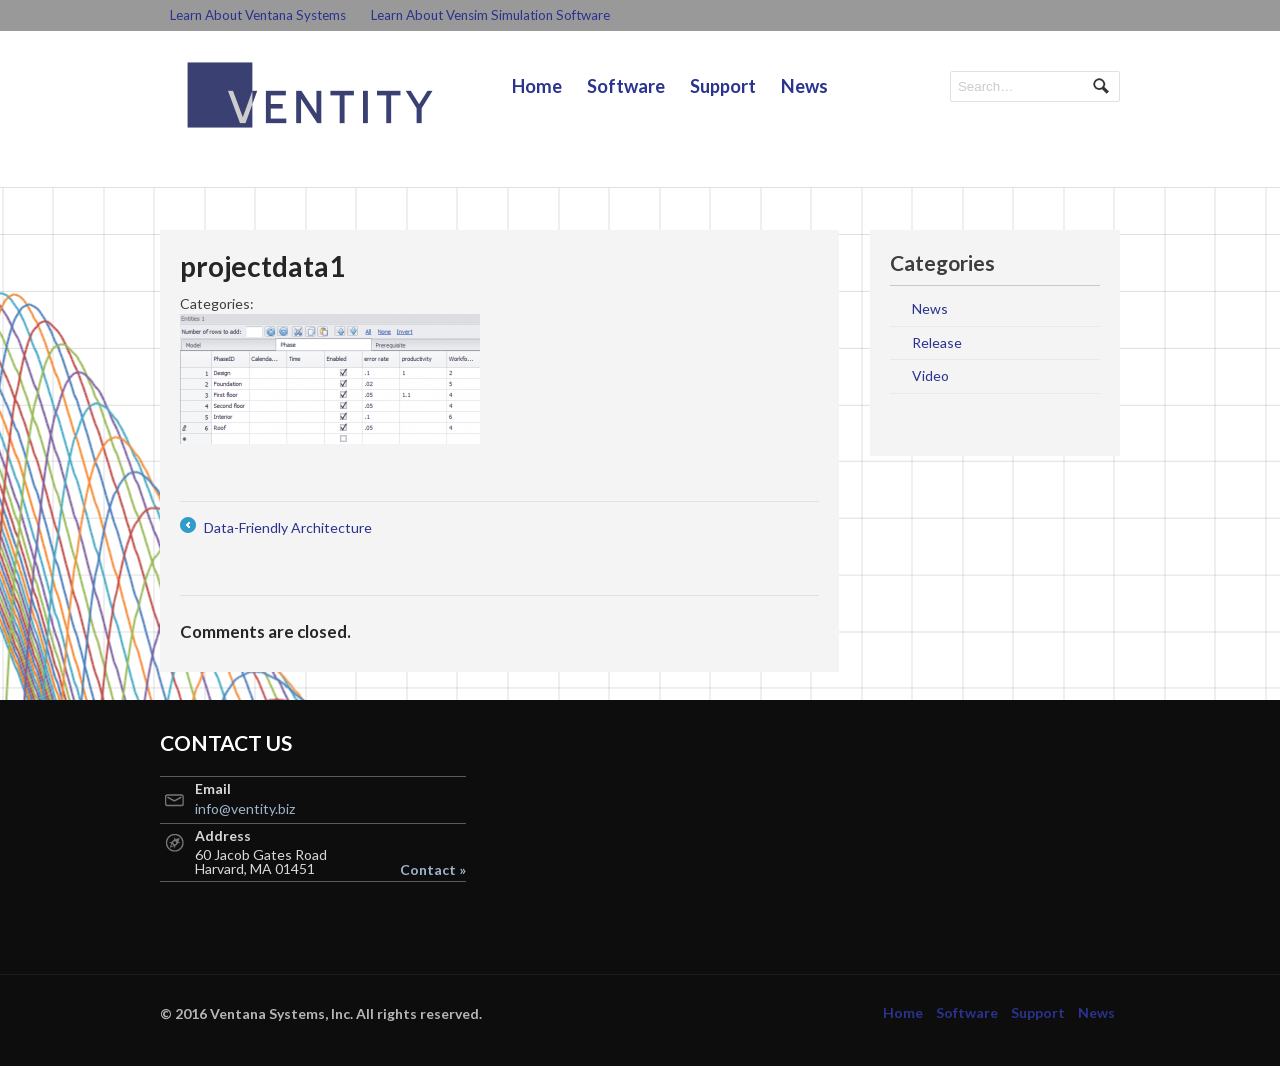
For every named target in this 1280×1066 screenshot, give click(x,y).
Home (537, 86)
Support (723, 86)
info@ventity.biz (245, 808)
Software (626, 86)
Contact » (433, 870)
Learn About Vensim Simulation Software (490, 15)
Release (937, 342)
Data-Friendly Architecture (276, 527)
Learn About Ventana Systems (258, 15)
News (804, 86)
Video (930, 375)
